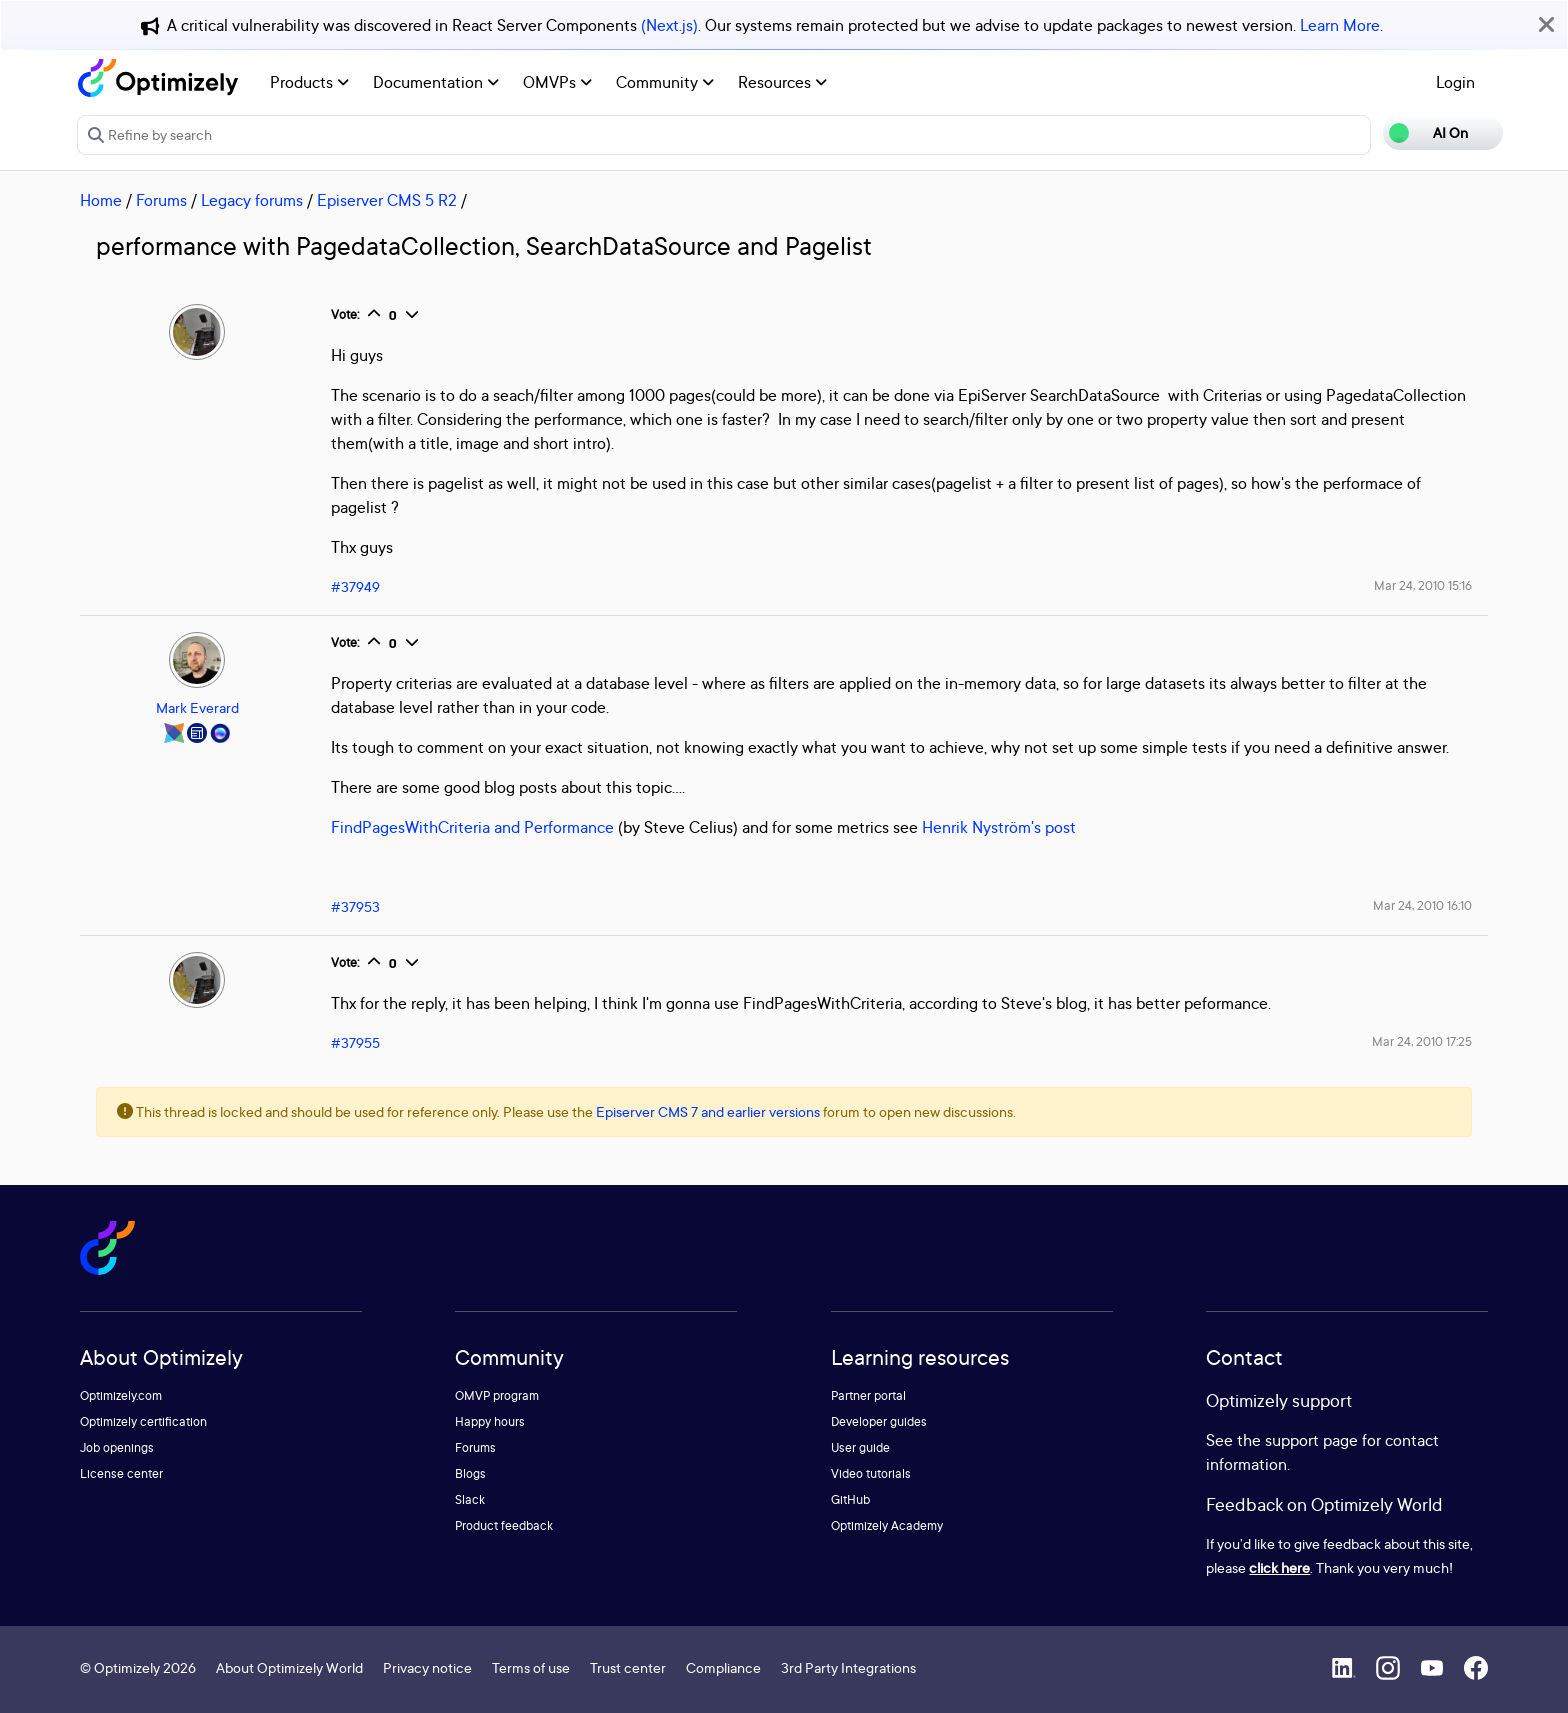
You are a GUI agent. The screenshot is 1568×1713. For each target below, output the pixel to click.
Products (309, 82)
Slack (470, 1499)
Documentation (436, 82)
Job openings (117, 1447)
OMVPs (557, 82)
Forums (161, 200)
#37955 (355, 1042)
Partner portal (868, 1395)
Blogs (470, 1473)
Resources (782, 82)
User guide (860, 1447)
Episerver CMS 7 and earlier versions (708, 1111)
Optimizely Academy (887, 1525)
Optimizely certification (143, 1421)
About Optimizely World (289, 1667)
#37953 (355, 906)
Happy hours (490, 1421)
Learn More (1340, 25)
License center (121, 1473)
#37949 (355, 586)
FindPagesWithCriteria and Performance (472, 827)
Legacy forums (252, 200)
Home (101, 200)
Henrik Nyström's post (1001, 827)
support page (1311, 1440)
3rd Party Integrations (848, 1667)
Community (665, 82)
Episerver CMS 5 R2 (387, 200)
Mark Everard (197, 707)
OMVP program (497, 1395)
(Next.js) (669, 25)
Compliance (723, 1667)
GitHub (850, 1499)
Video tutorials (871, 1473)
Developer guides (879, 1421)
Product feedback (504, 1525)
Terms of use (531, 1667)
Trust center (628, 1667)
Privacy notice (427, 1667)
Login (1455, 82)
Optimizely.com (121, 1395)
